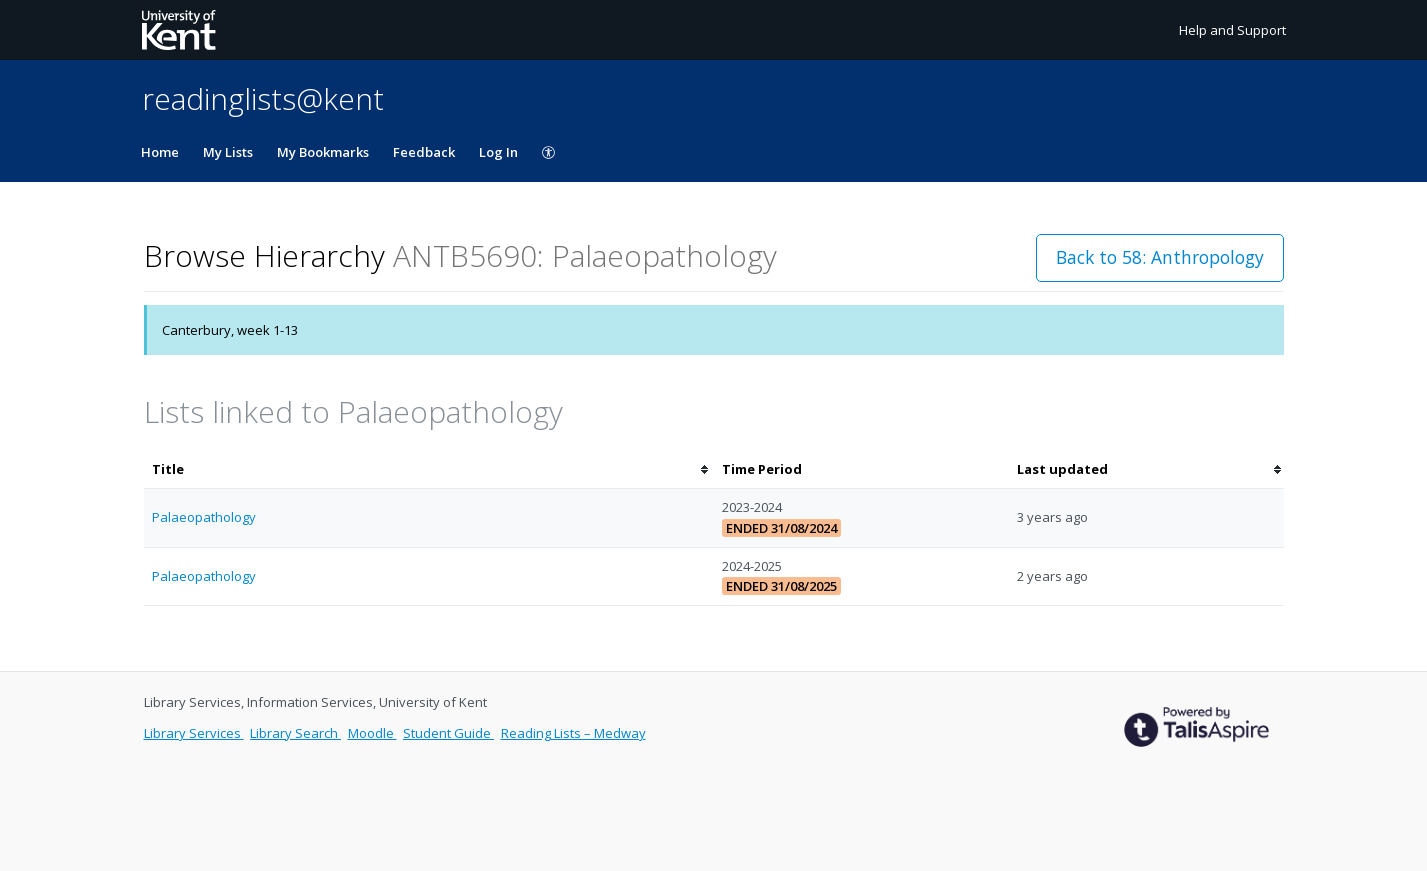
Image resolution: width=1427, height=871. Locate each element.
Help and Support (1232, 30)
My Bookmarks (323, 152)
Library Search (295, 733)
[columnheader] (429, 469)
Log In (498, 152)
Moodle (372, 733)
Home (160, 152)
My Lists (228, 152)
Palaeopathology (204, 517)
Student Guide (448, 733)
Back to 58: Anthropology (1160, 257)
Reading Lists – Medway (573, 733)
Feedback (424, 152)
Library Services (194, 733)
